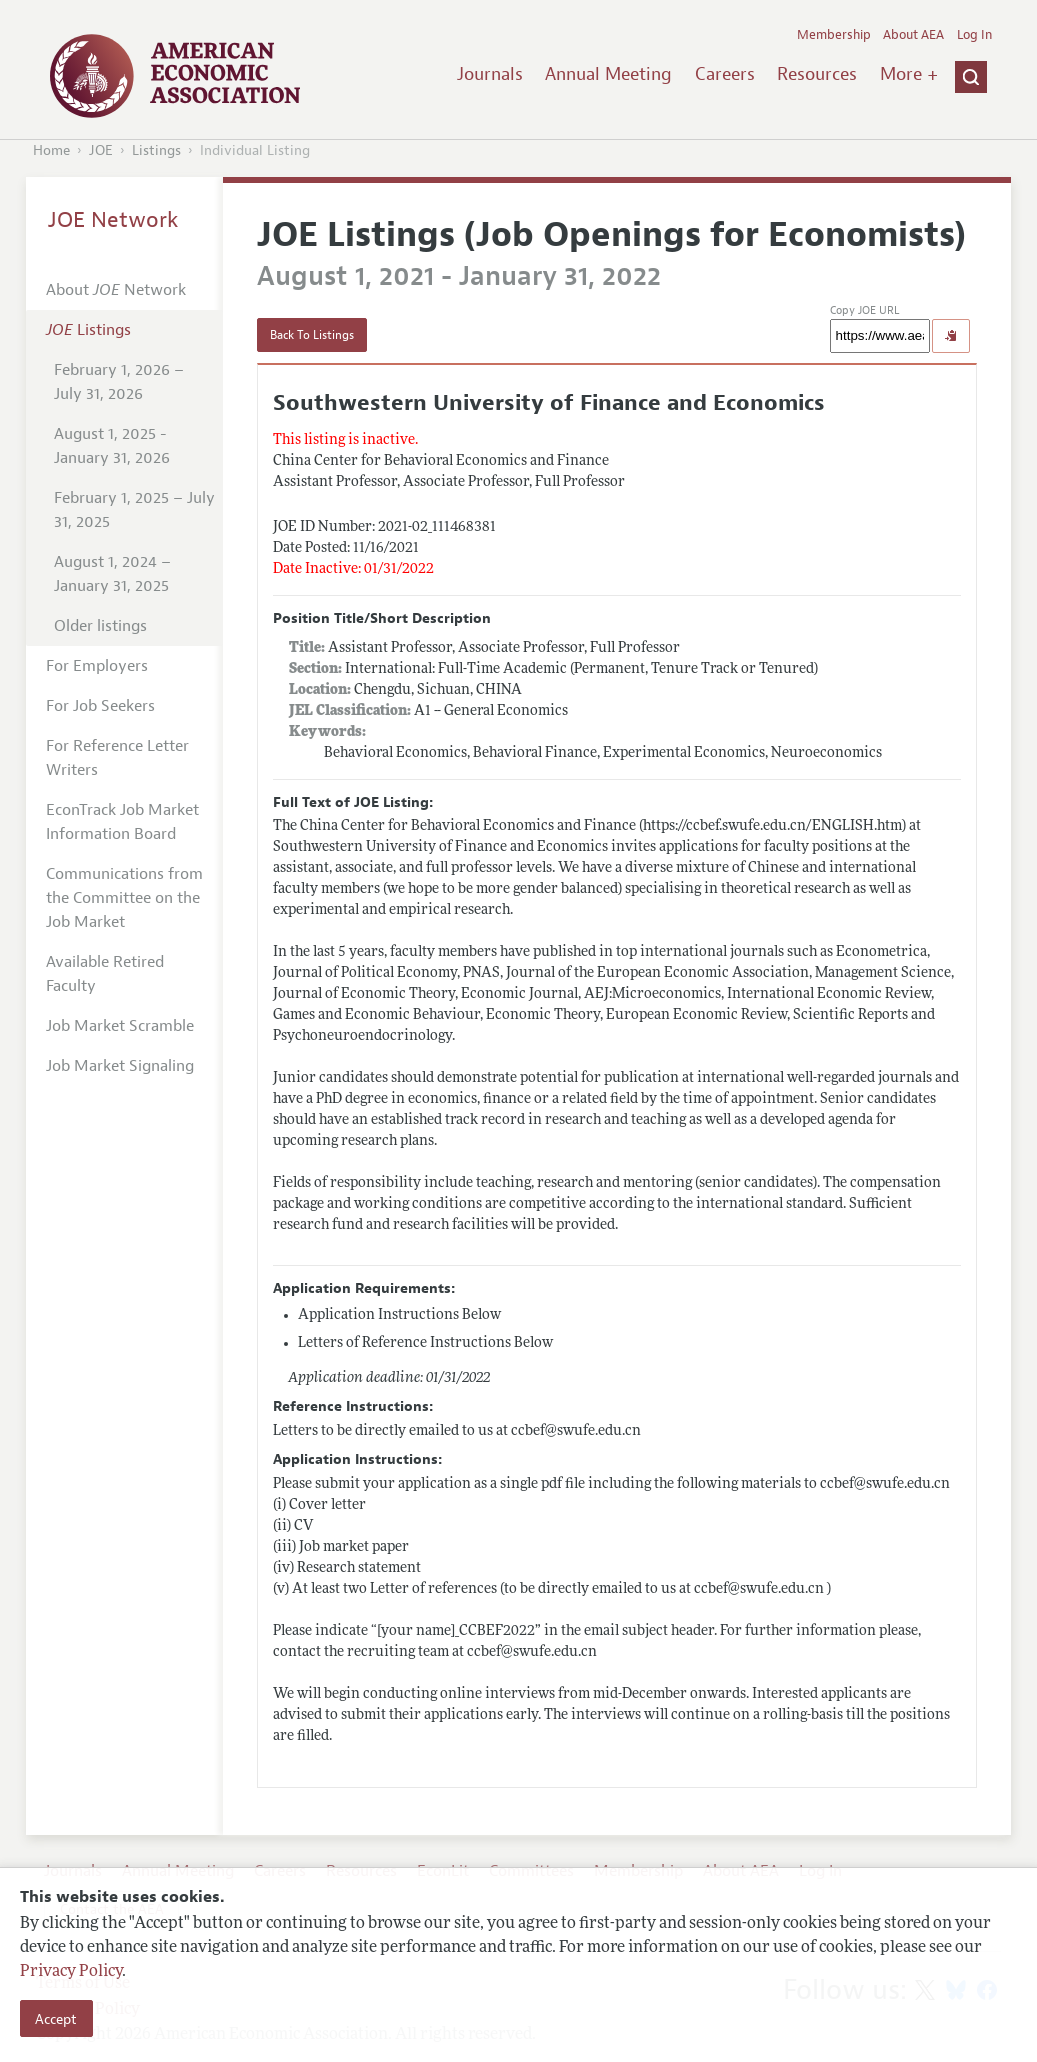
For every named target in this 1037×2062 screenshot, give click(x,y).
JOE (101, 150)
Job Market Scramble (120, 1026)
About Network (116, 290)
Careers (725, 74)
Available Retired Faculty (105, 974)
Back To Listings (312, 335)
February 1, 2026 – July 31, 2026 (119, 382)
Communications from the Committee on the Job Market (124, 898)
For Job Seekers (100, 706)
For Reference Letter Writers (117, 758)
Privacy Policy (71, 1972)
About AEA (913, 35)
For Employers (97, 666)
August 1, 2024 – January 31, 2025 (112, 574)
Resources (817, 74)
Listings (156, 150)
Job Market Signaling (120, 1066)
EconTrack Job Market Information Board (122, 822)
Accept (56, 2019)
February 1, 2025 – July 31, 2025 (134, 510)
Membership (834, 35)
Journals (490, 74)
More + (909, 74)
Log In (974, 35)
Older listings (100, 626)
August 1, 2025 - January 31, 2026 (112, 446)
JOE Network (113, 220)
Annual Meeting (608, 74)
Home (51, 150)
